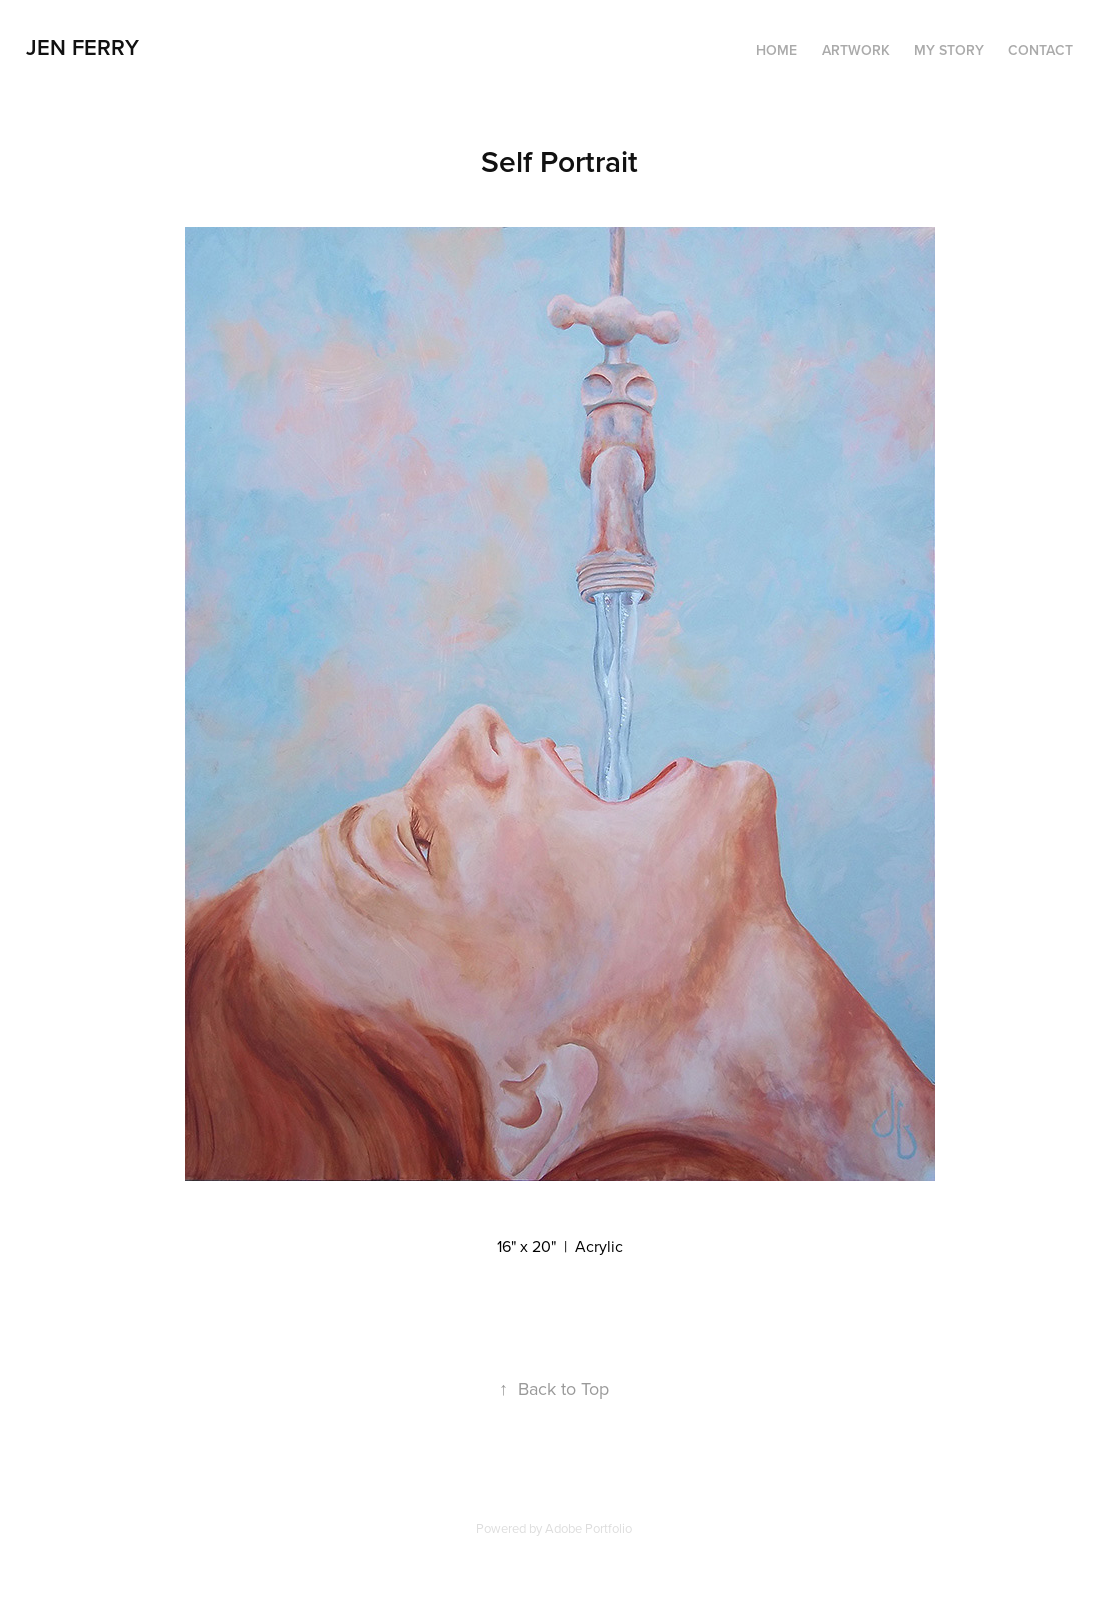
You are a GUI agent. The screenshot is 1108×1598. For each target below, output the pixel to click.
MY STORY (949, 50)
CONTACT (1040, 50)
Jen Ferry (82, 47)
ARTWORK (856, 50)
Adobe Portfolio (588, 1528)
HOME (776, 50)
